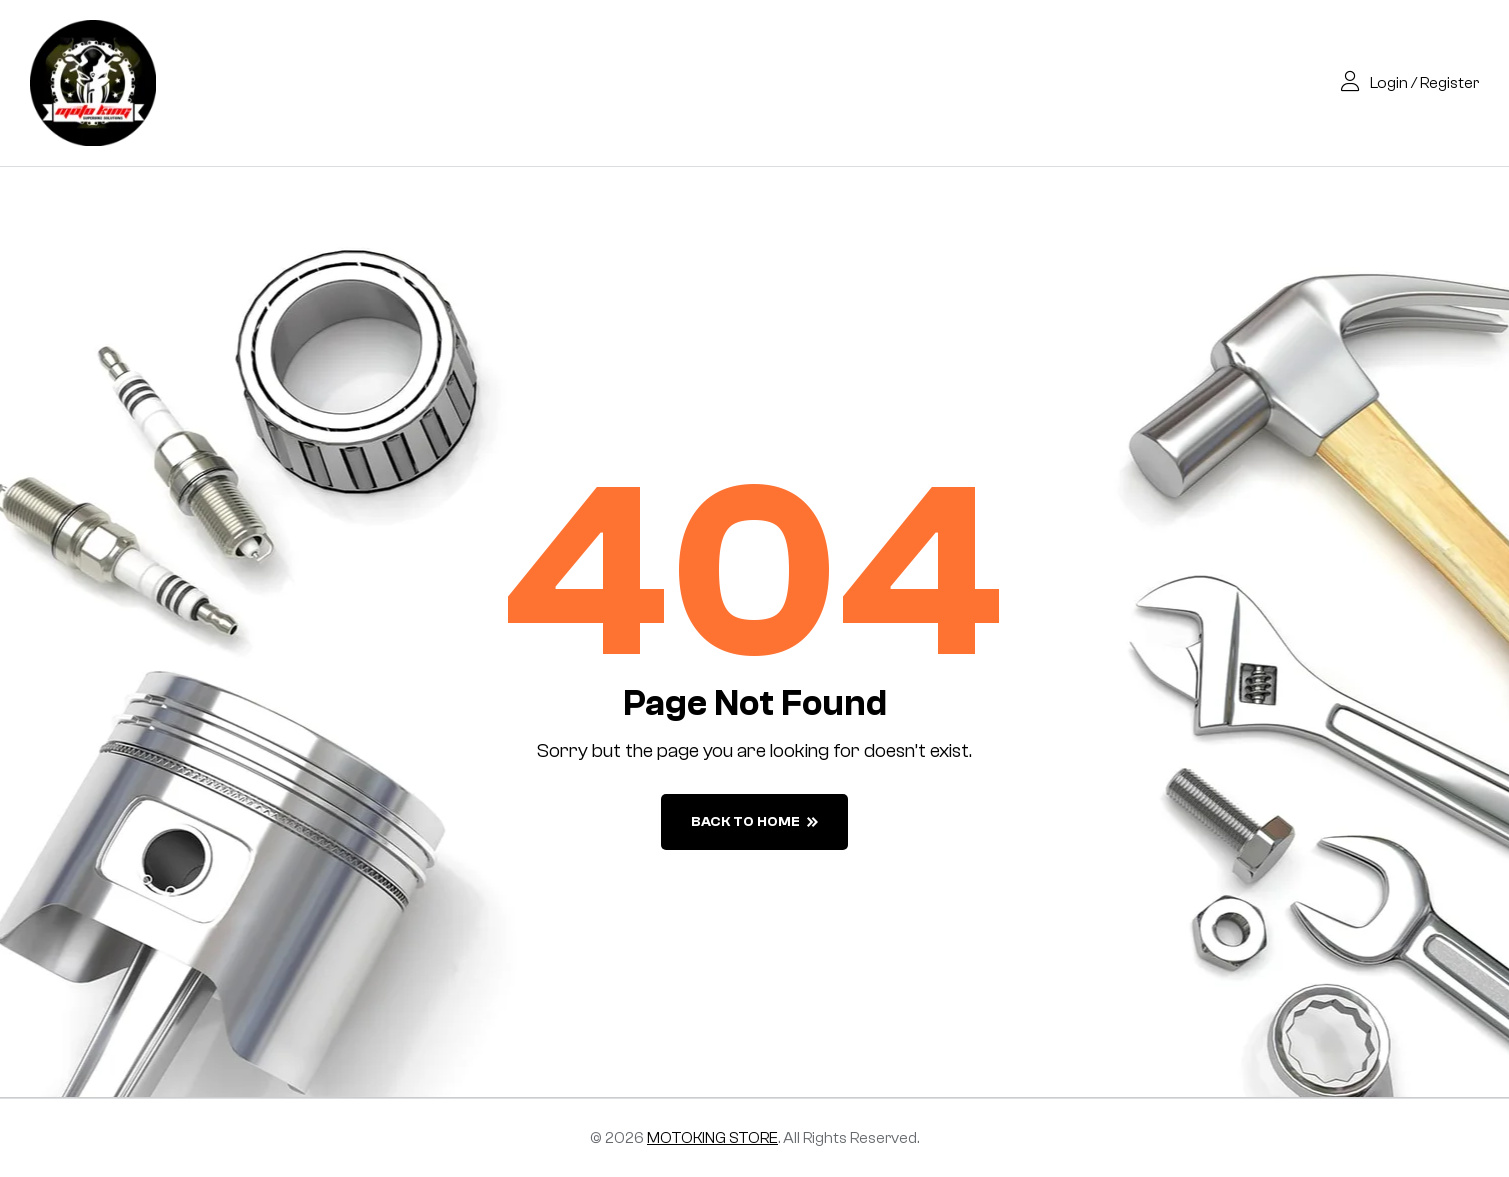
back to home (754, 822)
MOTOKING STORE (712, 1138)
